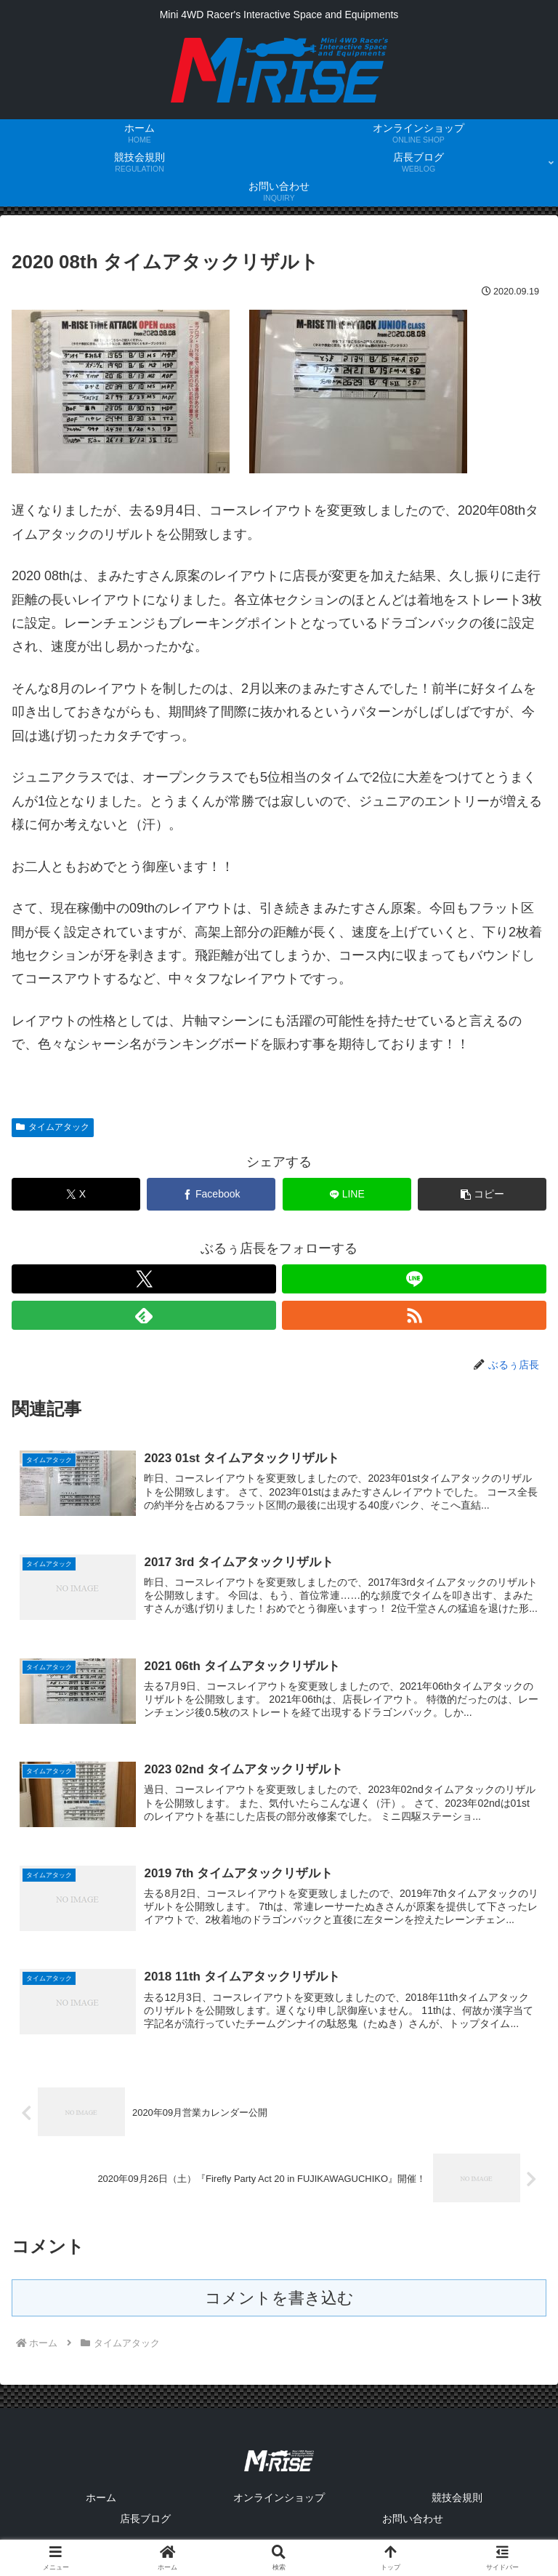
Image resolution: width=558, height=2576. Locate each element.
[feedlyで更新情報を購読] (144, 1315)
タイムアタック (52, 1127)
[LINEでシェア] (347, 1194)
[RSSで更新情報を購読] (414, 1315)
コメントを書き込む (279, 2309)
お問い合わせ (412, 2529)
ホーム (101, 2507)
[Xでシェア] (76, 1194)
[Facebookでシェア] (211, 1194)
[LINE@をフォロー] (414, 1278)
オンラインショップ (279, 2507)
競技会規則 (457, 2507)
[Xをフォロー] (144, 1278)
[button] (482, 1194)
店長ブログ (145, 2529)
